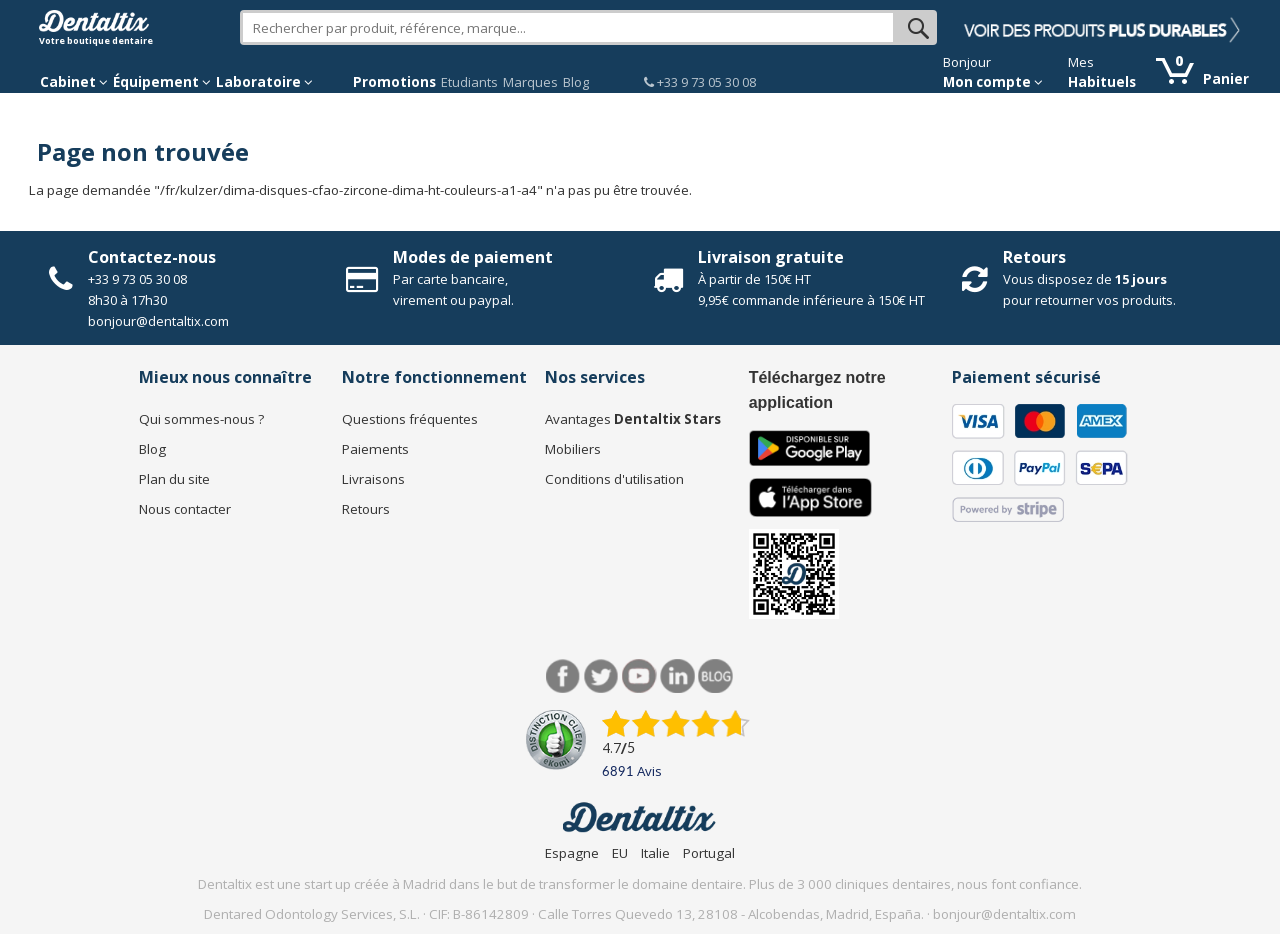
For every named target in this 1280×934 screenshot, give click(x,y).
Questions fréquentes (410, 419)
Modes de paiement (473, 257)
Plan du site (174, 479)
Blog (576, 82)
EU (620, 853)
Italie (655, 853)
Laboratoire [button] (264, 82)
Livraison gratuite (771, 257)
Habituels (1102, 82)
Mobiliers (573, 449)
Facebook (563, 676)
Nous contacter (185, 509)
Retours (1034, 257)
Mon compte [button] (993, 82)
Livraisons (373, 479)
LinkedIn (677, 676)
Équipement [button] (162, 82)
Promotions (394, 82)
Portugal (709, 853)
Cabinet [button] (74, 82)
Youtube (639, 676)
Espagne (572, 853)
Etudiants (469, 82)
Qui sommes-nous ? (201, 419)
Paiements (375, 449)
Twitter (601, 676)
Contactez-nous (152, 257)
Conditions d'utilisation (614, 479)
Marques (530, 82)
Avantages (633, 419)
